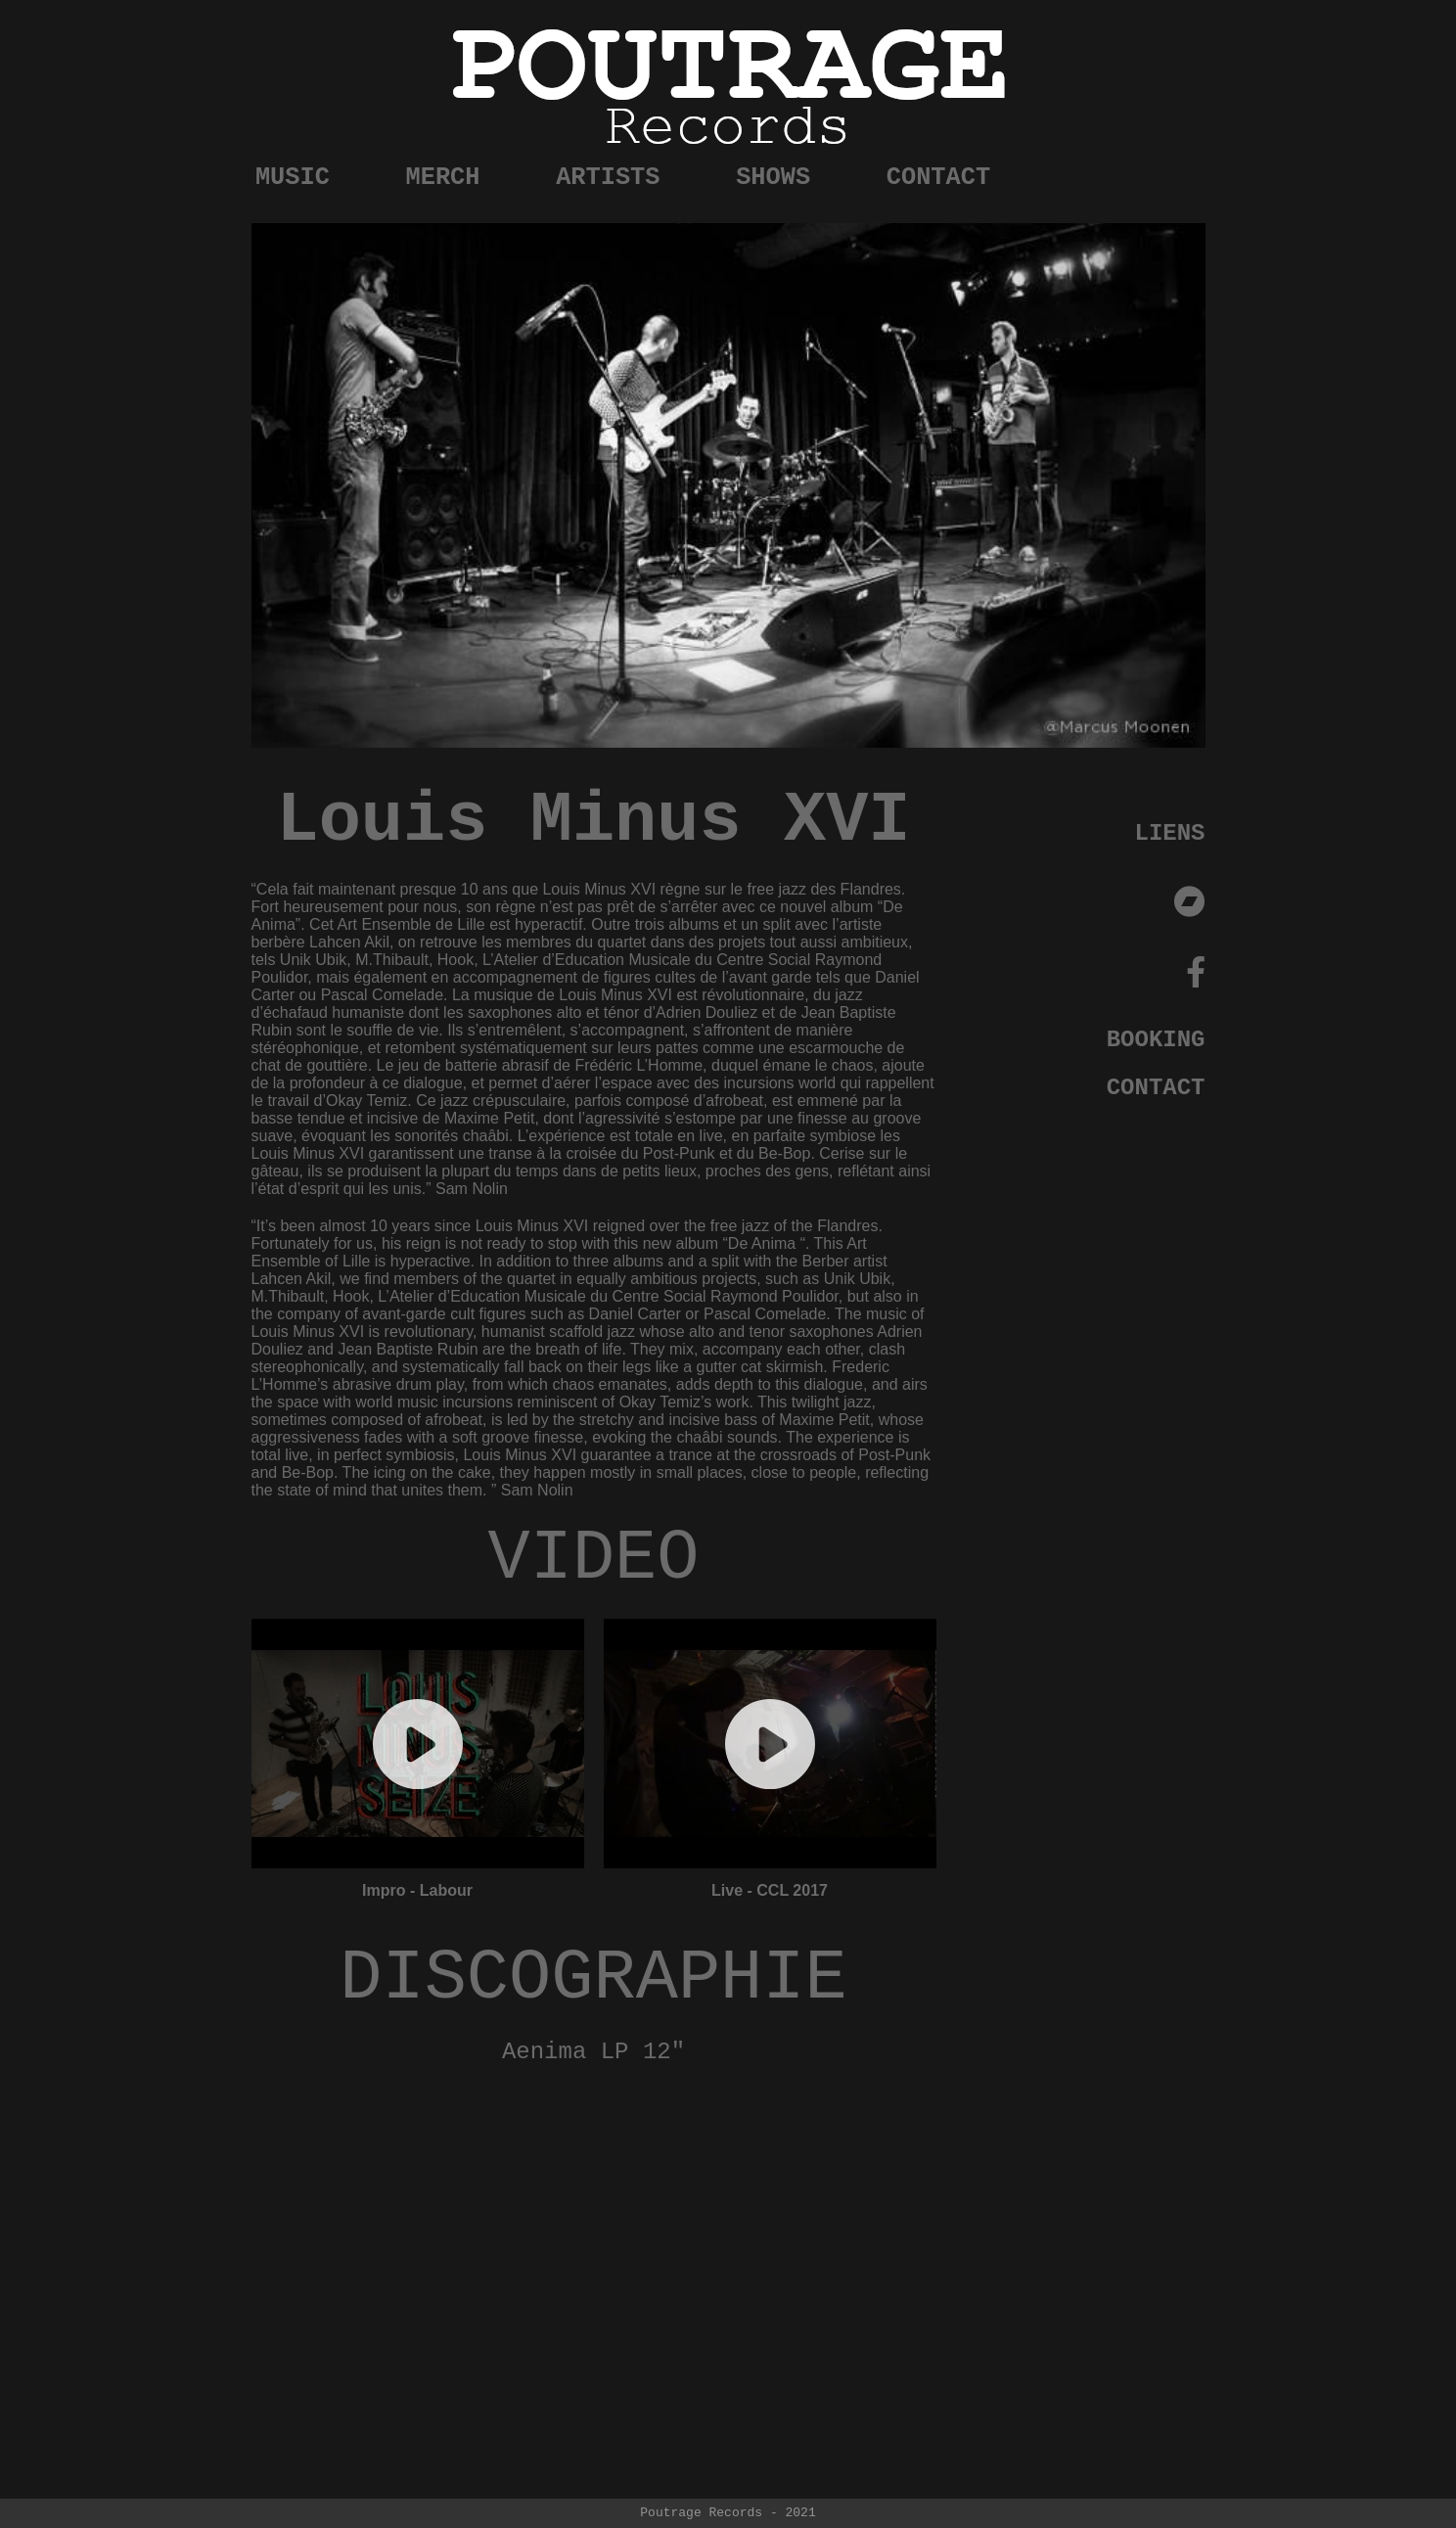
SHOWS (933, 169)
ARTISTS (713, 169)
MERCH (493, 169)
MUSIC (288, 169)
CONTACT (1153, 169)
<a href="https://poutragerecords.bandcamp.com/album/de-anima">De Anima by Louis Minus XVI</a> (593, 2219)
